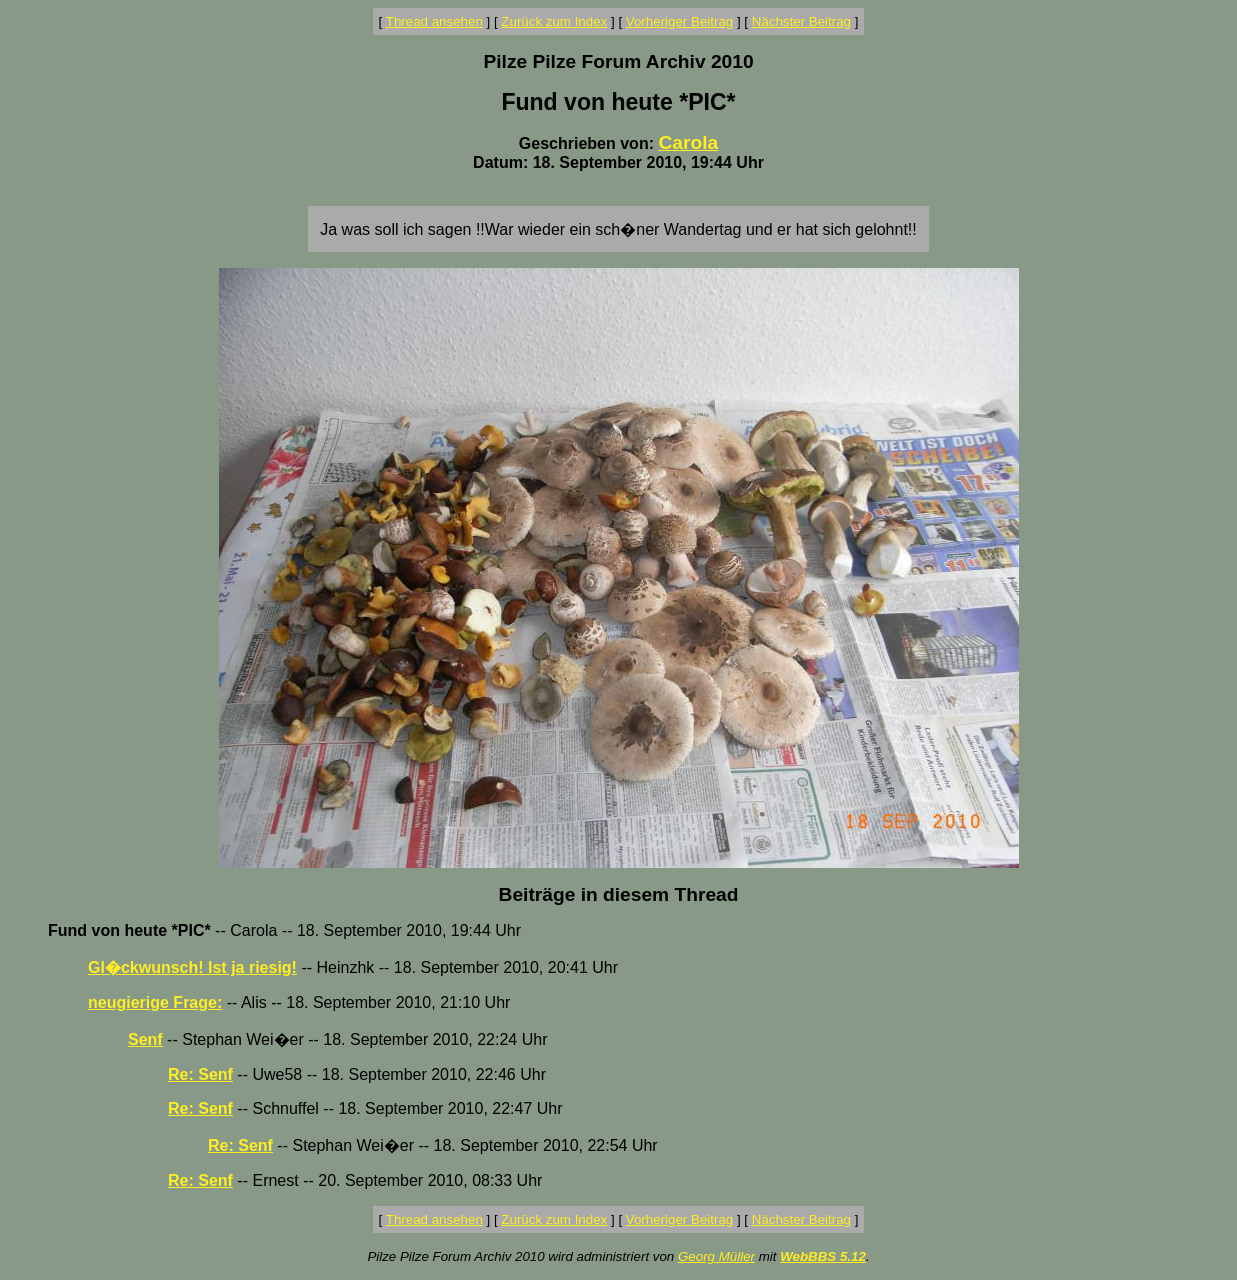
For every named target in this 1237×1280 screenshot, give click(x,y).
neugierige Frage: (155, 1002)
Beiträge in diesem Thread (619, 894)
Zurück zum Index (554, 21)
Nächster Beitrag (801, 21)
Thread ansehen (434, 21)
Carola (688, 142)
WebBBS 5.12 (823, 1256)
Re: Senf (200, 1074)
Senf (145, 1039)
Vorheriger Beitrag (679, 21)
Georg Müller (716, 1256)
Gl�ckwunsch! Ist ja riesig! (192, 967)
